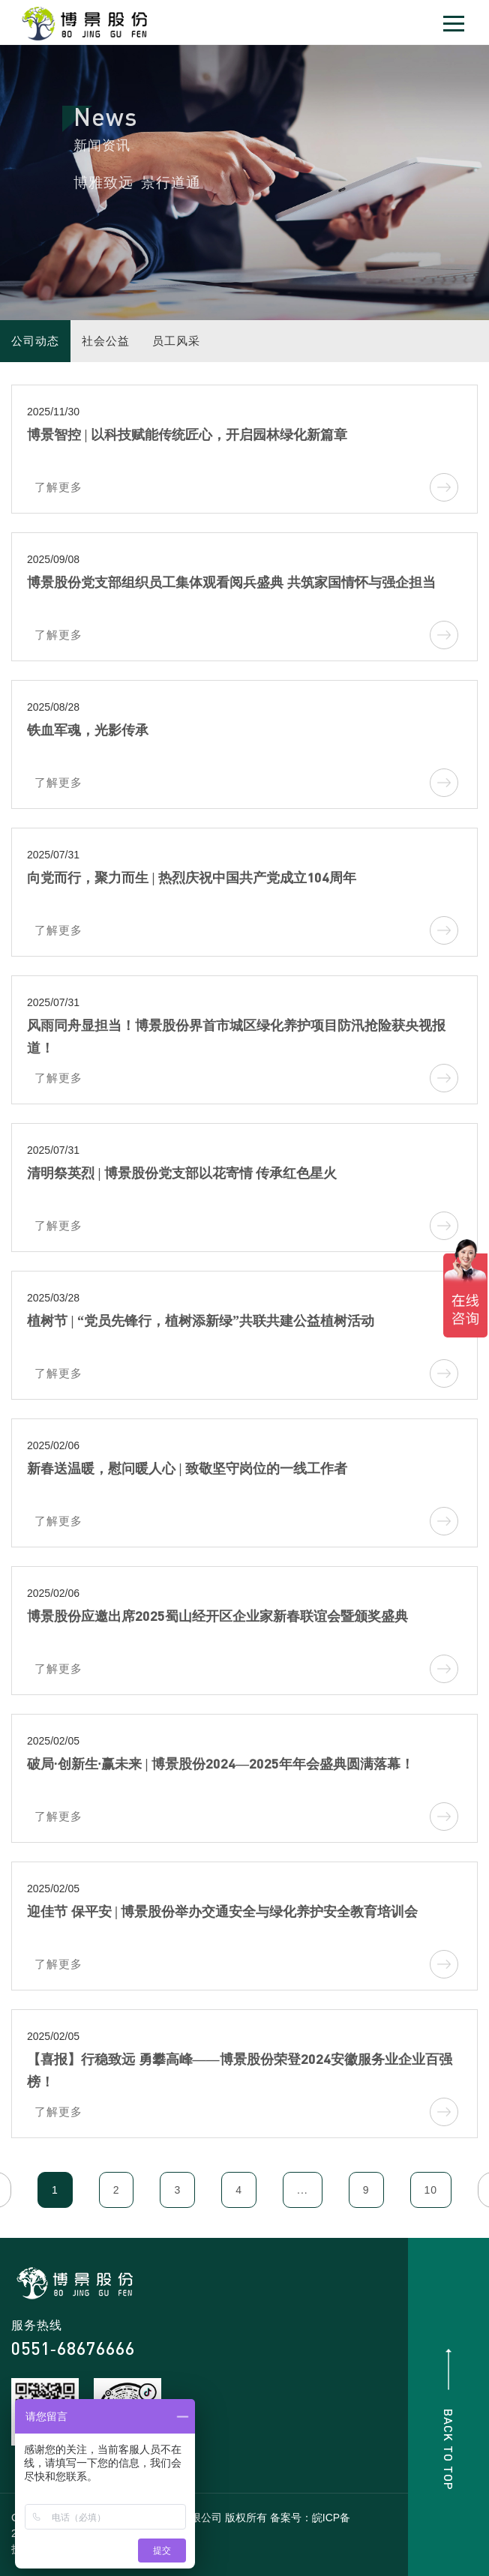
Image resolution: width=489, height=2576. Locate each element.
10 (431, 2190)
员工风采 (176, 340)
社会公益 (106, 340)
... (302, 2190)
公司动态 (35, 340)
